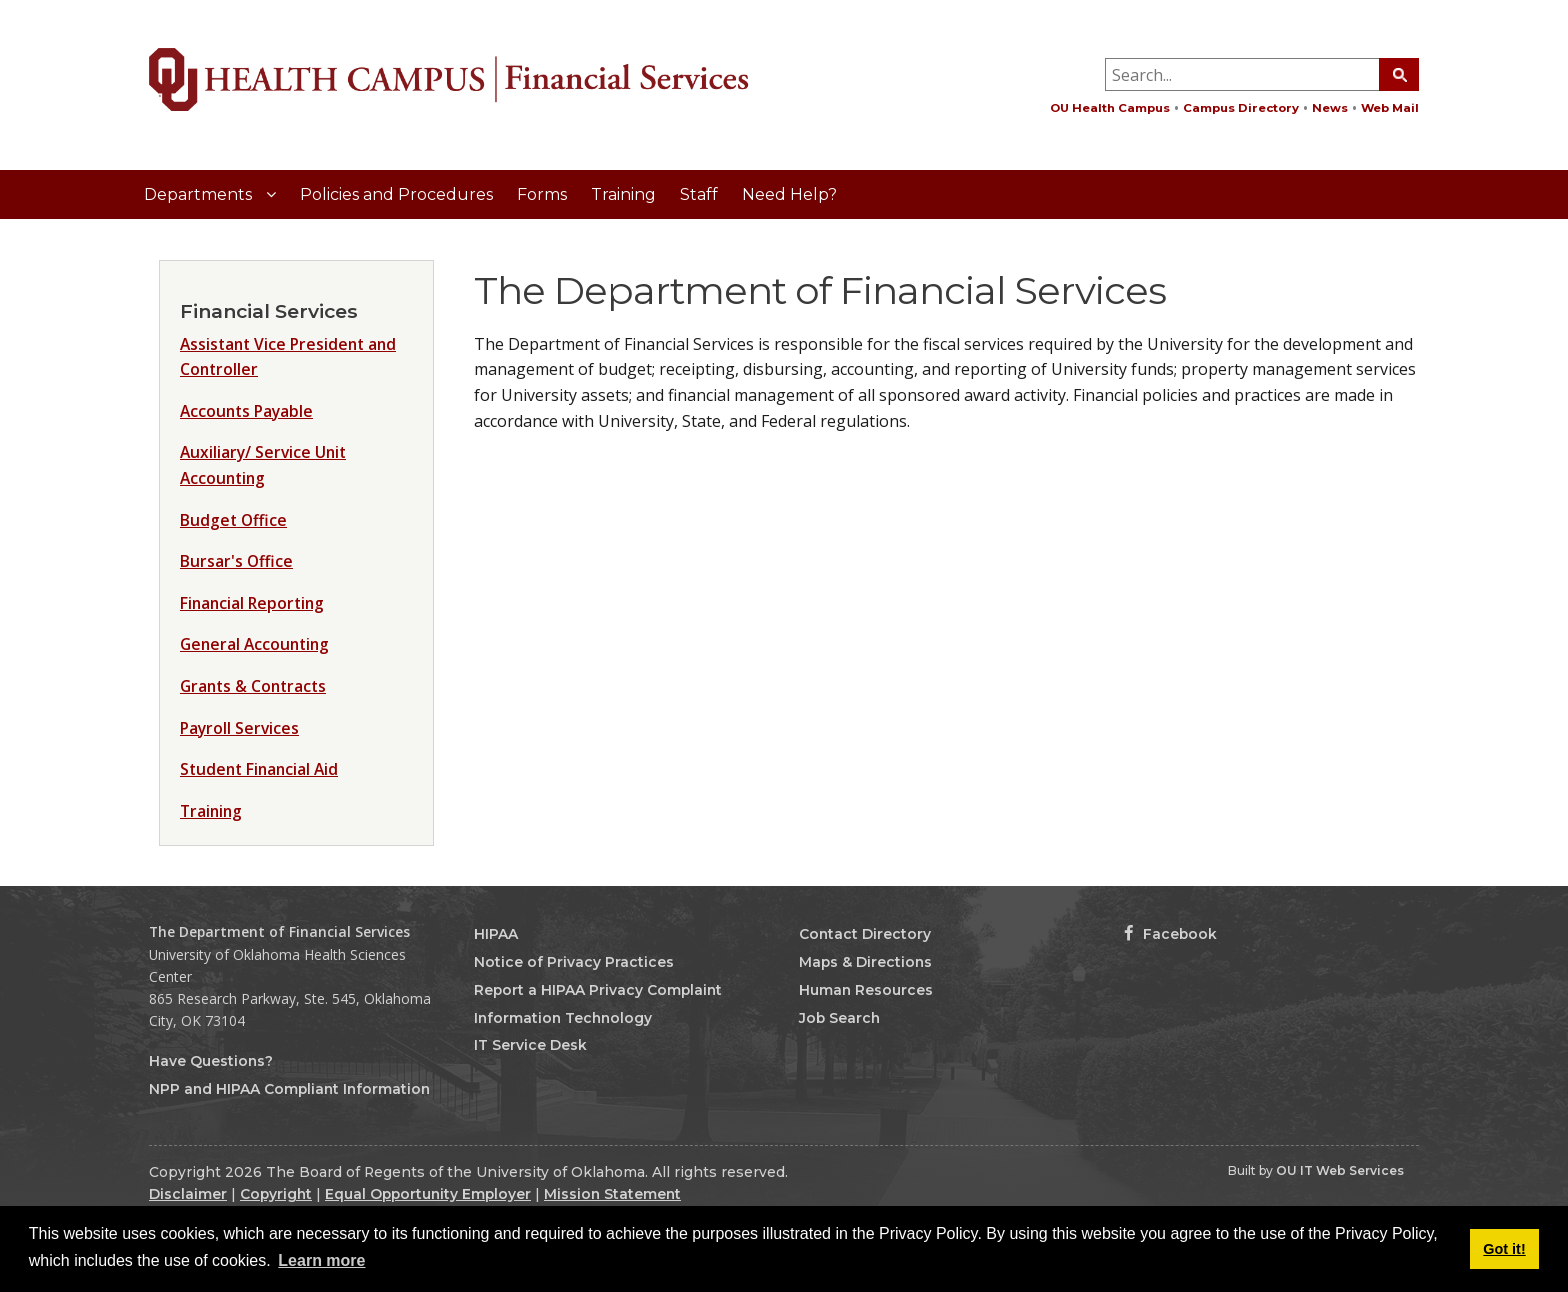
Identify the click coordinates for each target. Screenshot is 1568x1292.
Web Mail (1390, 108)
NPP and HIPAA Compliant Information (289, 1089)
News (1330, 108)
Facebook (1170, 934)
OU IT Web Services (1340, 1170)
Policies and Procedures (396, 194)
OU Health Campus (1110, 108)
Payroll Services (239, 728)
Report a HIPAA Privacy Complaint (598, 990)
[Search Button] (1399, 74)
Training (623, 194)
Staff (699, 194)
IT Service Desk (530, 1045)
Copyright (276, 1194)
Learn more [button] (321, 1260)
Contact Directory (865, 934)
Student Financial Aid (259, 769)
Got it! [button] (1504, 1249)
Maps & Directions (865, 962)
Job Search (839, 1018)
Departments (200, 194)
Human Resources (866, 990)
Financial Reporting (252, 603)
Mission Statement (612, 1194)
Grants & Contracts (253, 686)
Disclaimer (188, 1194)
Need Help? (789, 194)
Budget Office (233, 520)
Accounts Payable (246, 411)
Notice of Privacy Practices (574, 962)
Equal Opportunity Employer (428, 1194)
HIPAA (496, 934)
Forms (542, 194)
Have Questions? (211, 1061)
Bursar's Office (236, 561)
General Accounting (254, 644)
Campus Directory (1241, 108)
